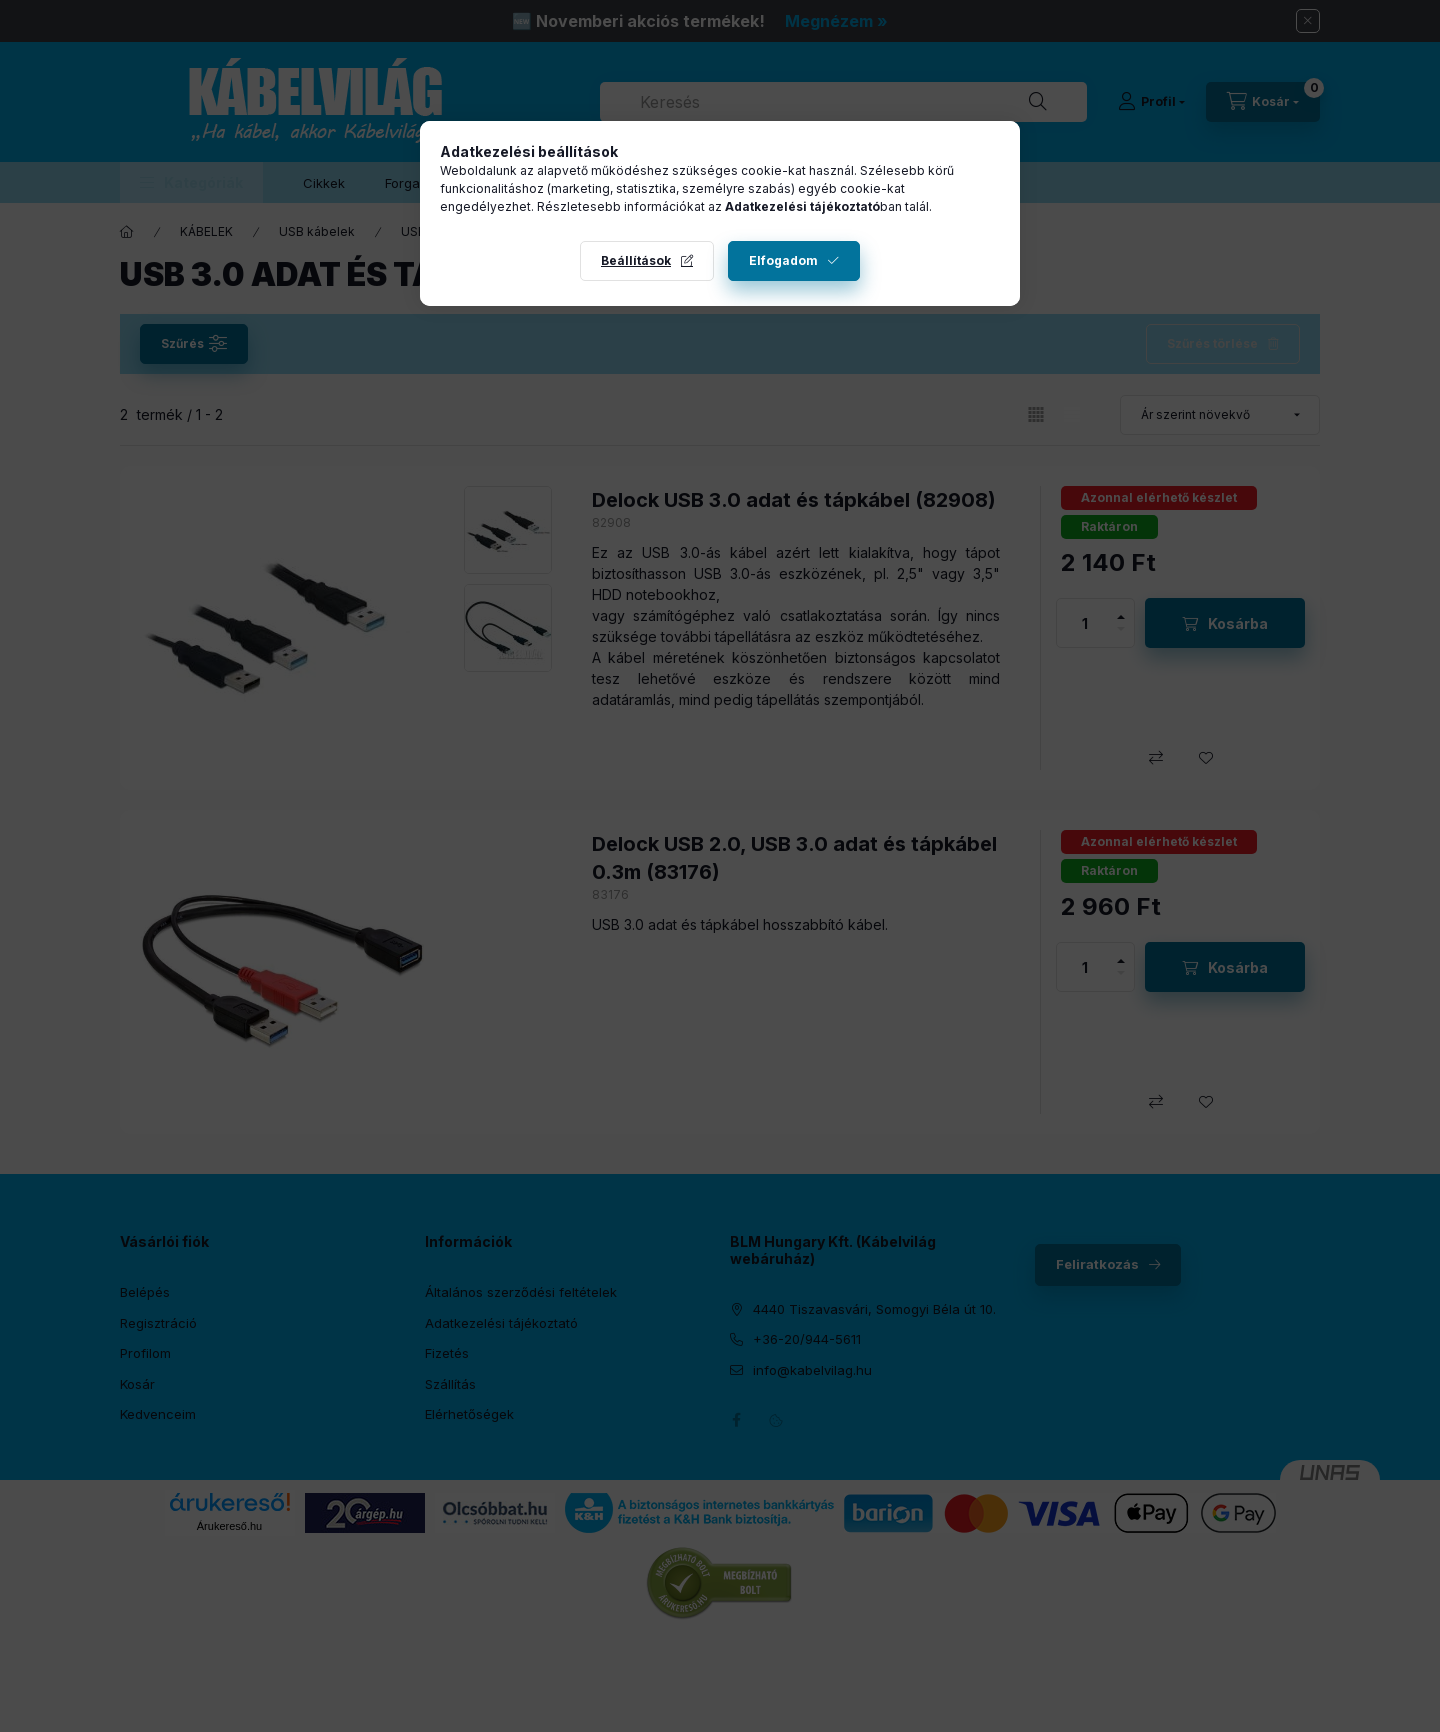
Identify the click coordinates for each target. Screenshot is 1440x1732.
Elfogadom (783, 260)
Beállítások (636, 260)
